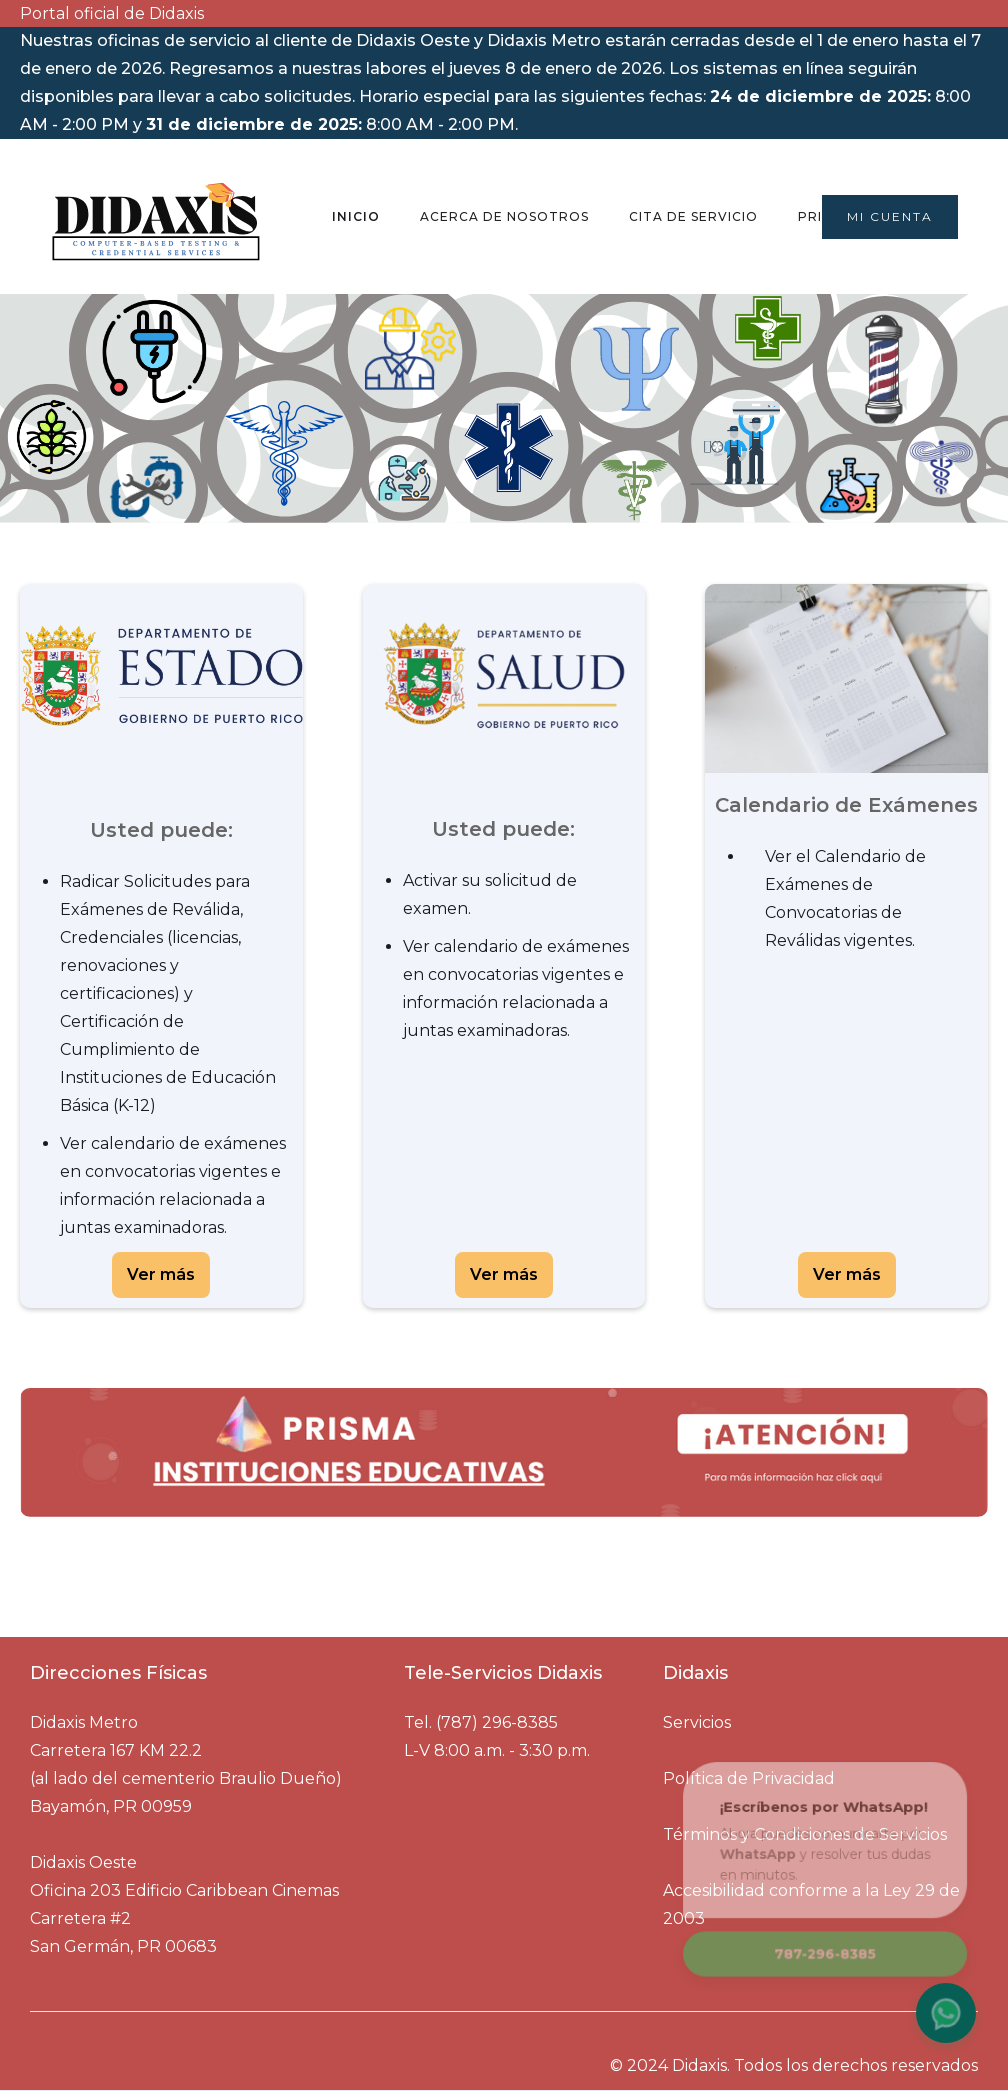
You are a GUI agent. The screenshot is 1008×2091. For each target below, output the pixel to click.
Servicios (697, 1722)
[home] (156, 216)
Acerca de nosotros (504, 216)
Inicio (356, 216)
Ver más (161, 1274)
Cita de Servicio (693, 216)
